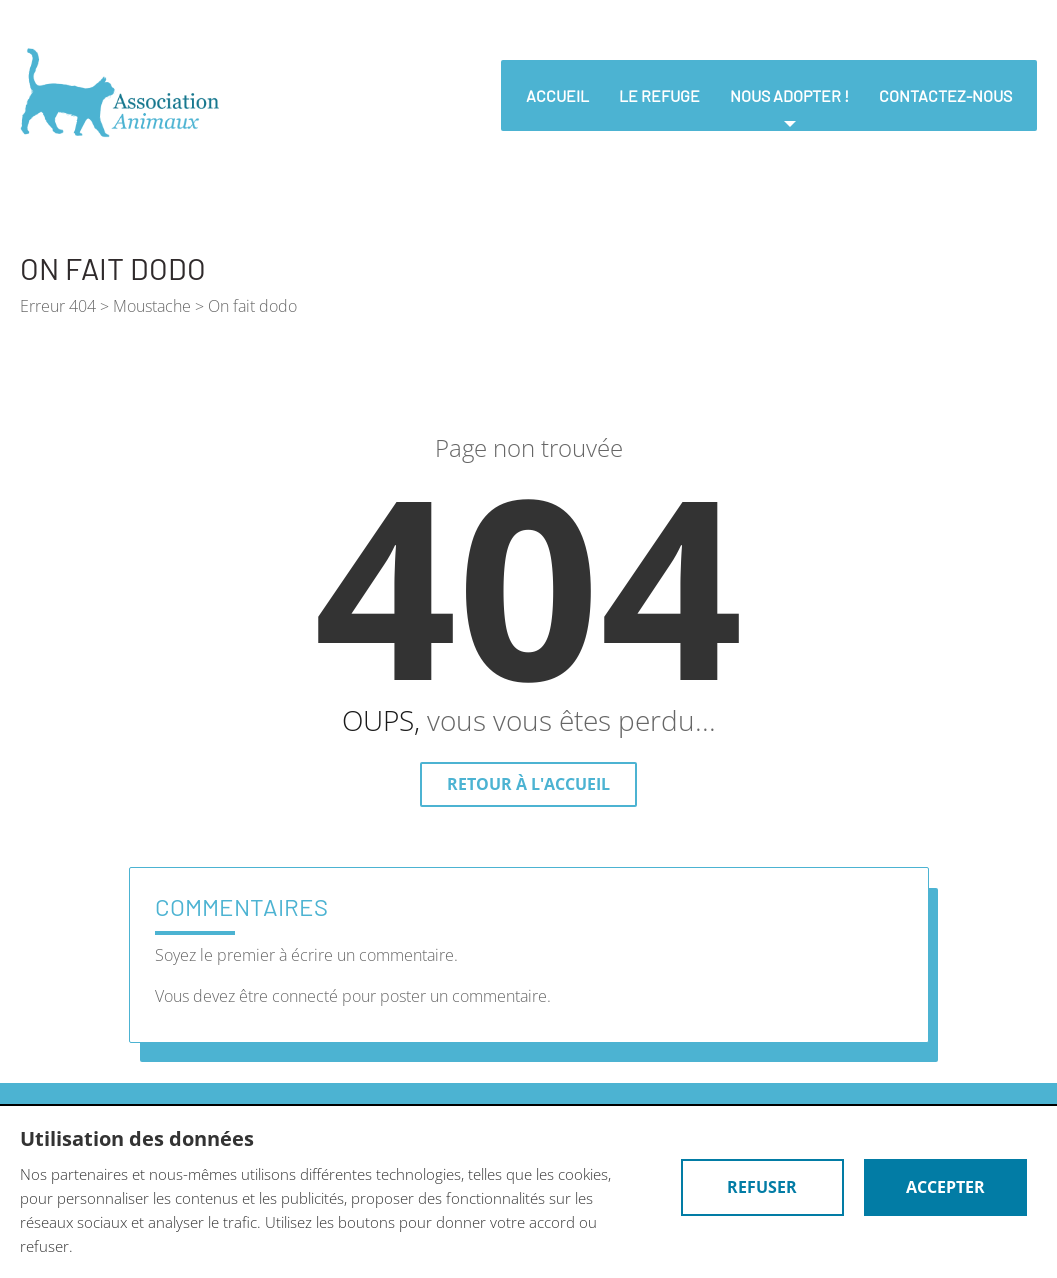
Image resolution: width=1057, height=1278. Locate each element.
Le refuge (659, 95)
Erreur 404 (58, 306)
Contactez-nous (945, 95)
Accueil (557, 95)
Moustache (152, 306)
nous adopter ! (789, 95)
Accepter (944, 1187)
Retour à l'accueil (528, 784)
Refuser (759, 1187)
